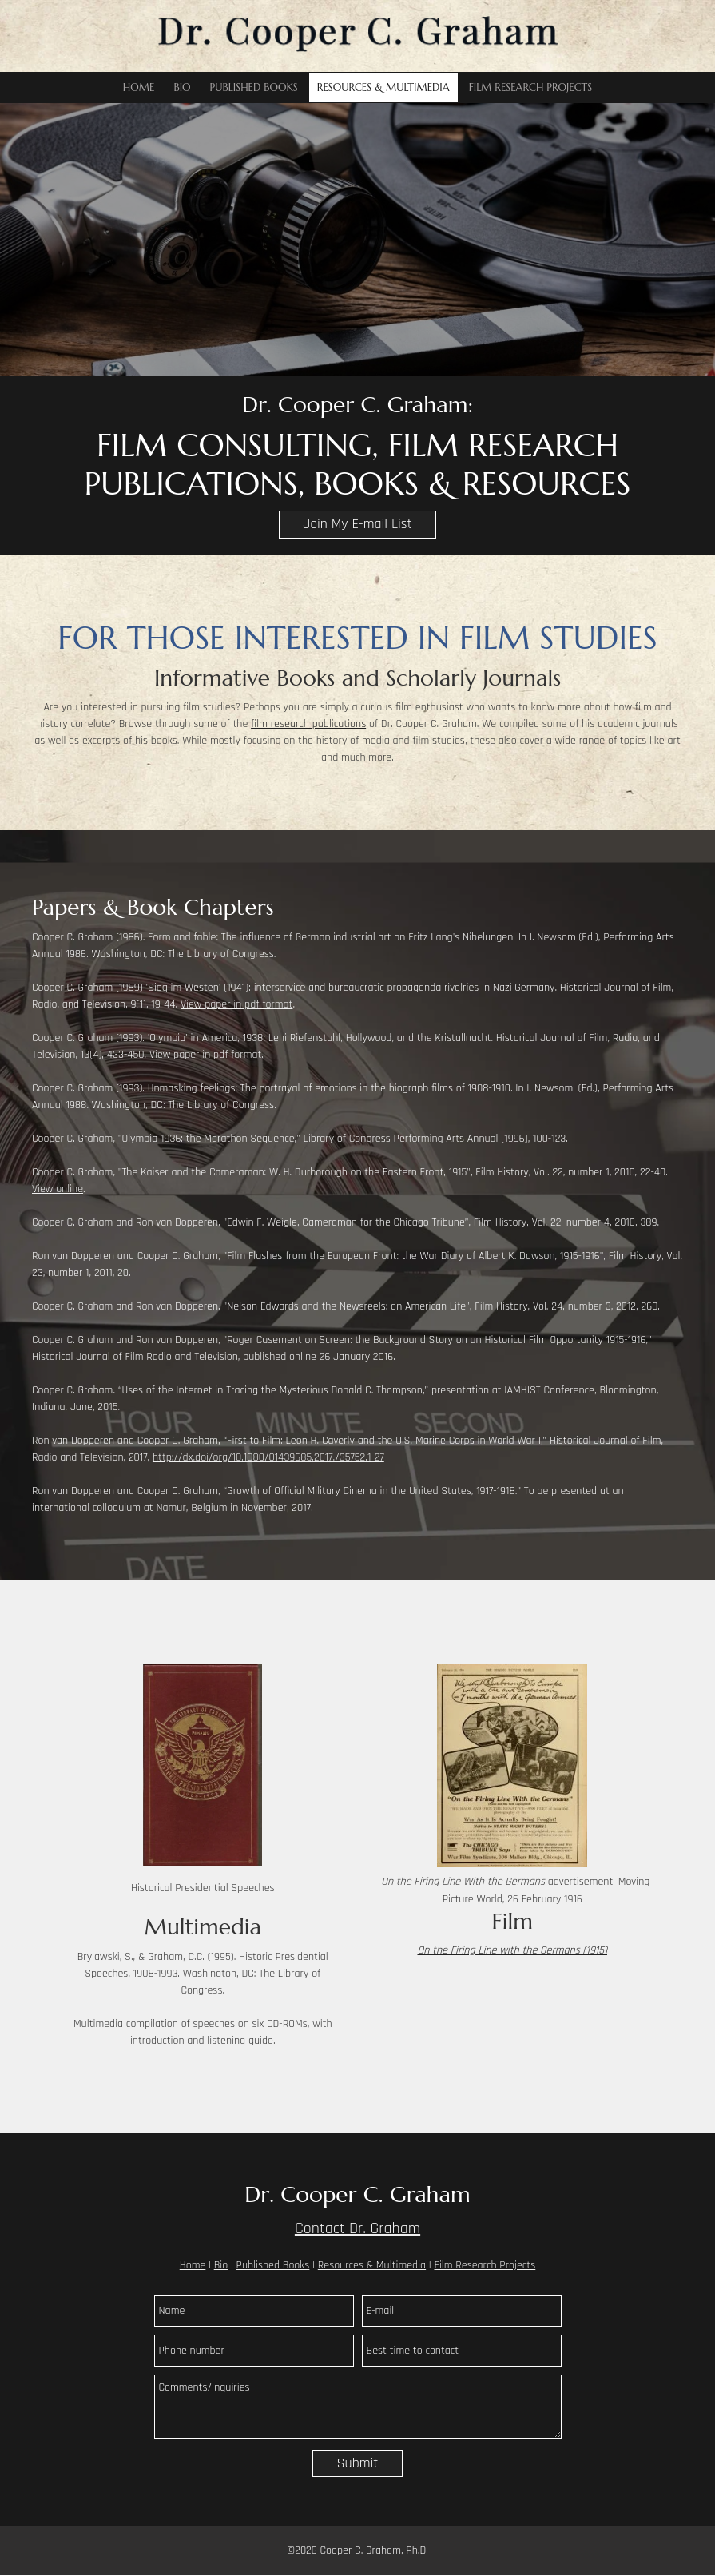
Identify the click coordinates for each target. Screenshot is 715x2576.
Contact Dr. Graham (357, 2228)
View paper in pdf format (236, 1004)
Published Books (273, 2265)
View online (57, 1189)
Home (193, 2265)
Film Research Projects (485, 2265)
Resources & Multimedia (372, 2265)
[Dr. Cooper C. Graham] (358, 36)
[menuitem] (139, 87)
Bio (221, 2265)
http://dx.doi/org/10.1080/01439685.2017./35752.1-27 (268, 1457)
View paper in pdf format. (206, 1054)
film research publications (308, 724)
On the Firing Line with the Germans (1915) (512, 1950)
